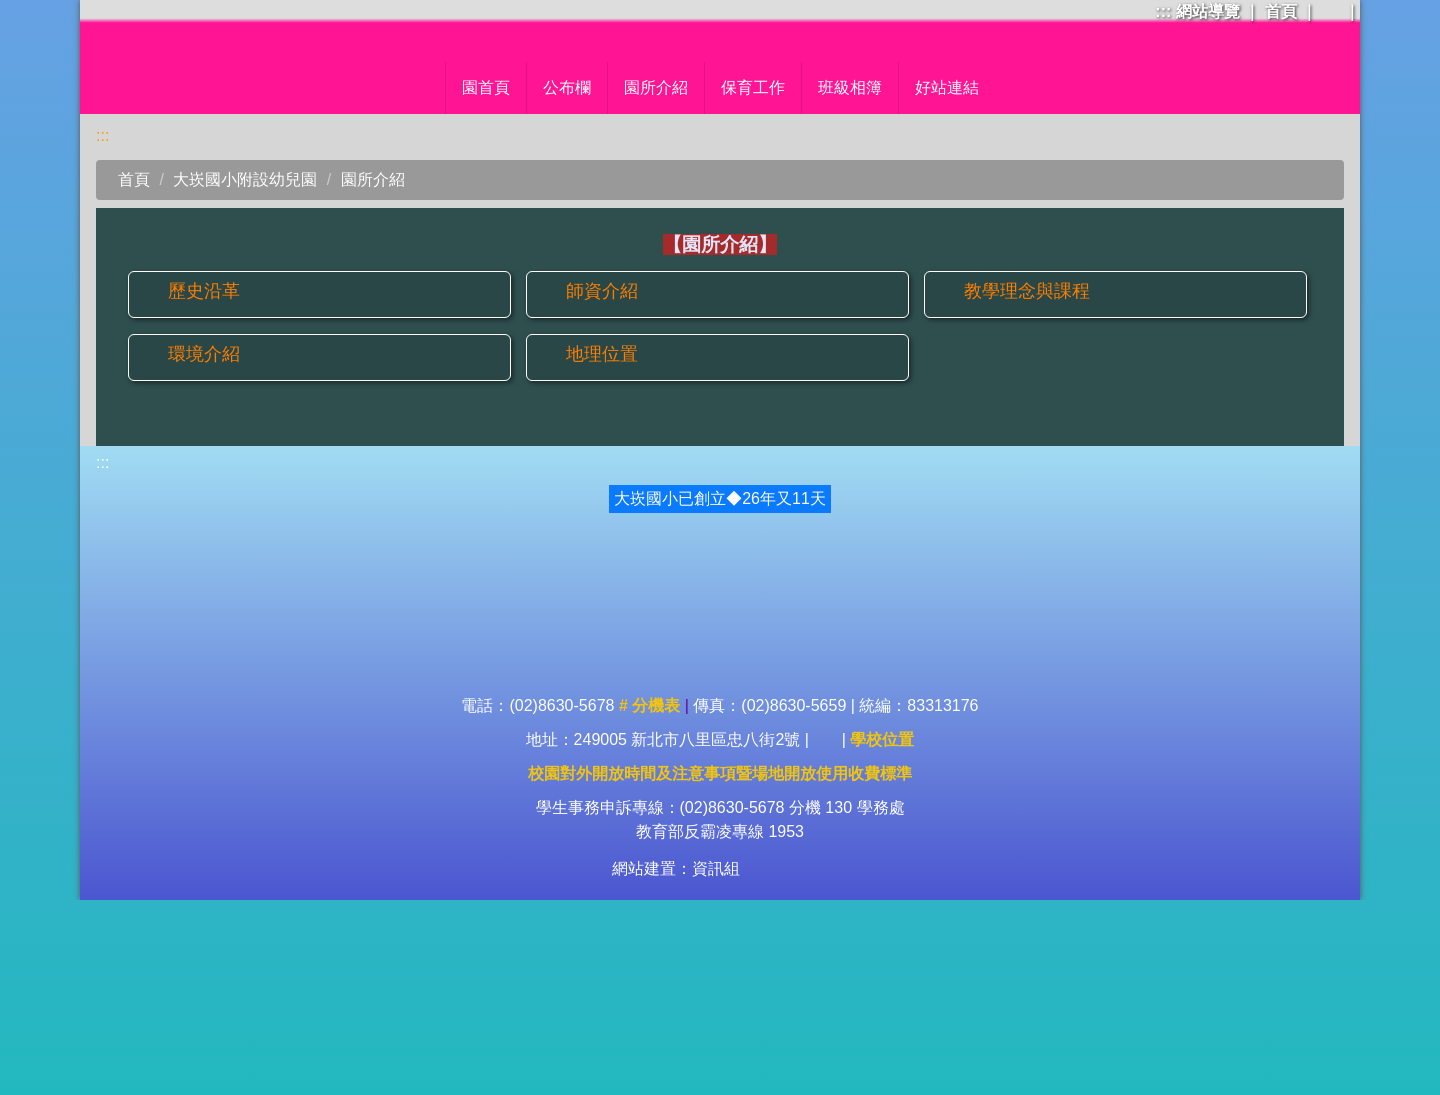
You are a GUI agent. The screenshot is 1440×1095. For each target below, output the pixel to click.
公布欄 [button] (511, 277)
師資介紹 (602, 481)
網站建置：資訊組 (676, 1063)
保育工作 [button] (697, 277)
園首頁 (430, 277)
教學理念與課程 (1027, 481)
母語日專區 (899, 277)
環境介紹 (204, 544)
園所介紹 (373, 368)
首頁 (1281, 11)
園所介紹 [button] (600, 277)
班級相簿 (794, 277)
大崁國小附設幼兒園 (245, 368)
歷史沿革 (204, 481)
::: (1163, 11)
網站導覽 (1208, 11)
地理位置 (602, 544)
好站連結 (1004, 277)
